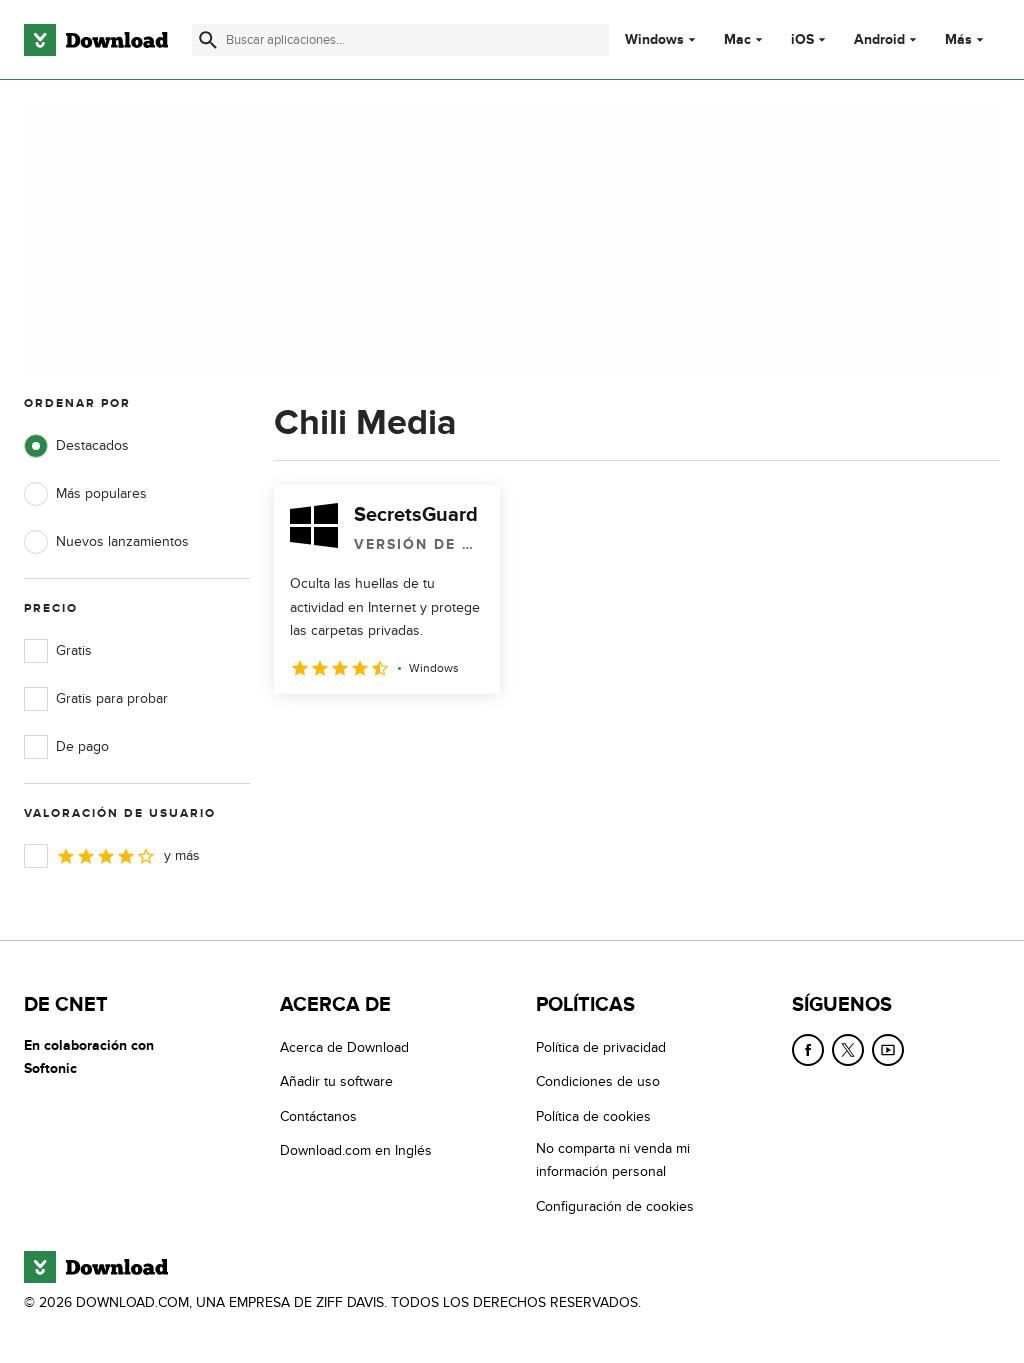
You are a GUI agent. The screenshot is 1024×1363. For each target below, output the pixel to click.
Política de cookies (593, 1116)
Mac (737, 40)
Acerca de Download (344, 1047)
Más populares (85, 494)
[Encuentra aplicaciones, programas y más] (400, 40)
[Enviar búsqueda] (208, 40)
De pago (66, 747)
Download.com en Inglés (356, 1150)
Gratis (58, 651)
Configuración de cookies (615, 1206)
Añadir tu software (336, 1081)
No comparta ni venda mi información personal (613, 1160)
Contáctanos (318, 1116)
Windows (654, 40)
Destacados (76, 446)
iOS (802, 40)
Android (879, 40)
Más (966, 39)
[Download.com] (96, 40)
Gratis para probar (96, 699)
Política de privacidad (601, 1047)
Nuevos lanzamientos (106, 542)
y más (112, 856)
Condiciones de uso (598, 1081)
